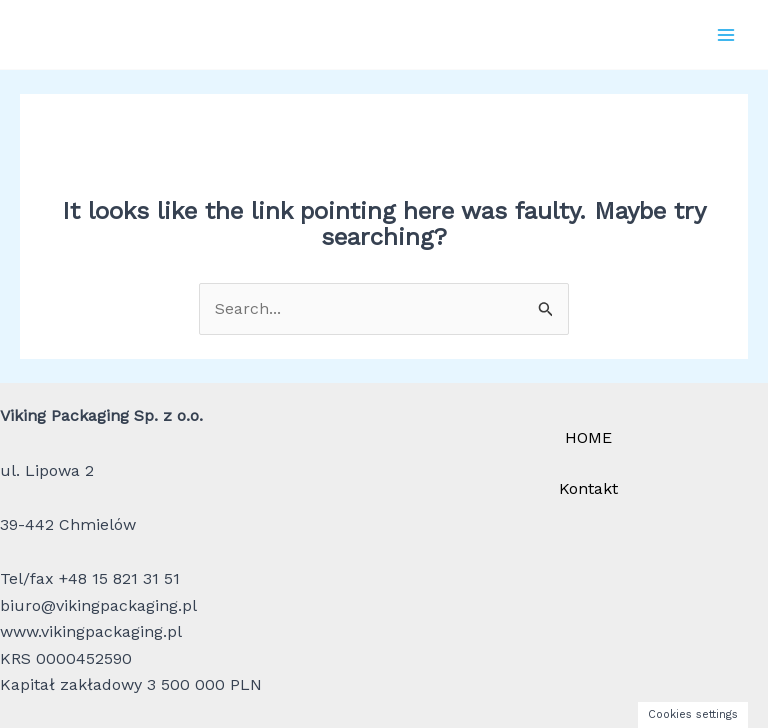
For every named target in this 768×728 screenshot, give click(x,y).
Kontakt (588, 488)
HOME (588, 437)
